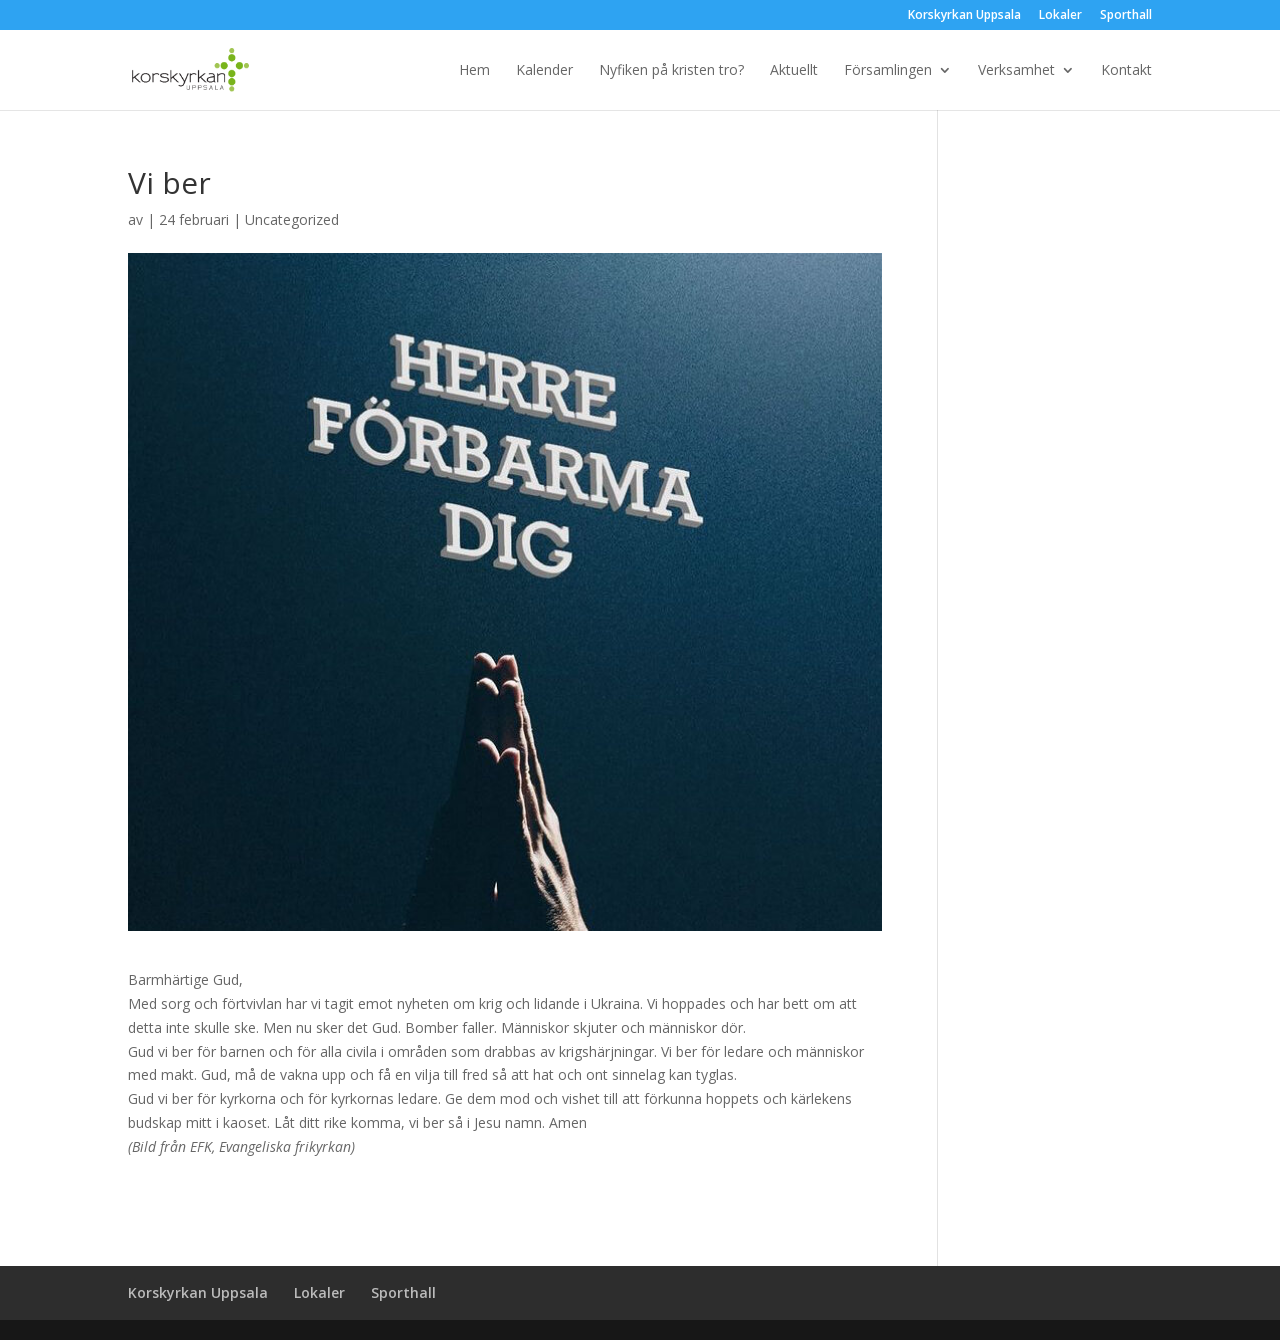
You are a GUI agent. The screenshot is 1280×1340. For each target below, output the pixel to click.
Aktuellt (794, 71)
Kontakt (1126, 71)
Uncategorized (292, 219)
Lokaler (1060, 16)
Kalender (544, 71)
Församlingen (888, 71)
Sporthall (1126, 16)
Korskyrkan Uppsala (964, 16)
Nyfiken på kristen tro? (671, 71)
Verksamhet (1016, 71)
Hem (474, 71)
